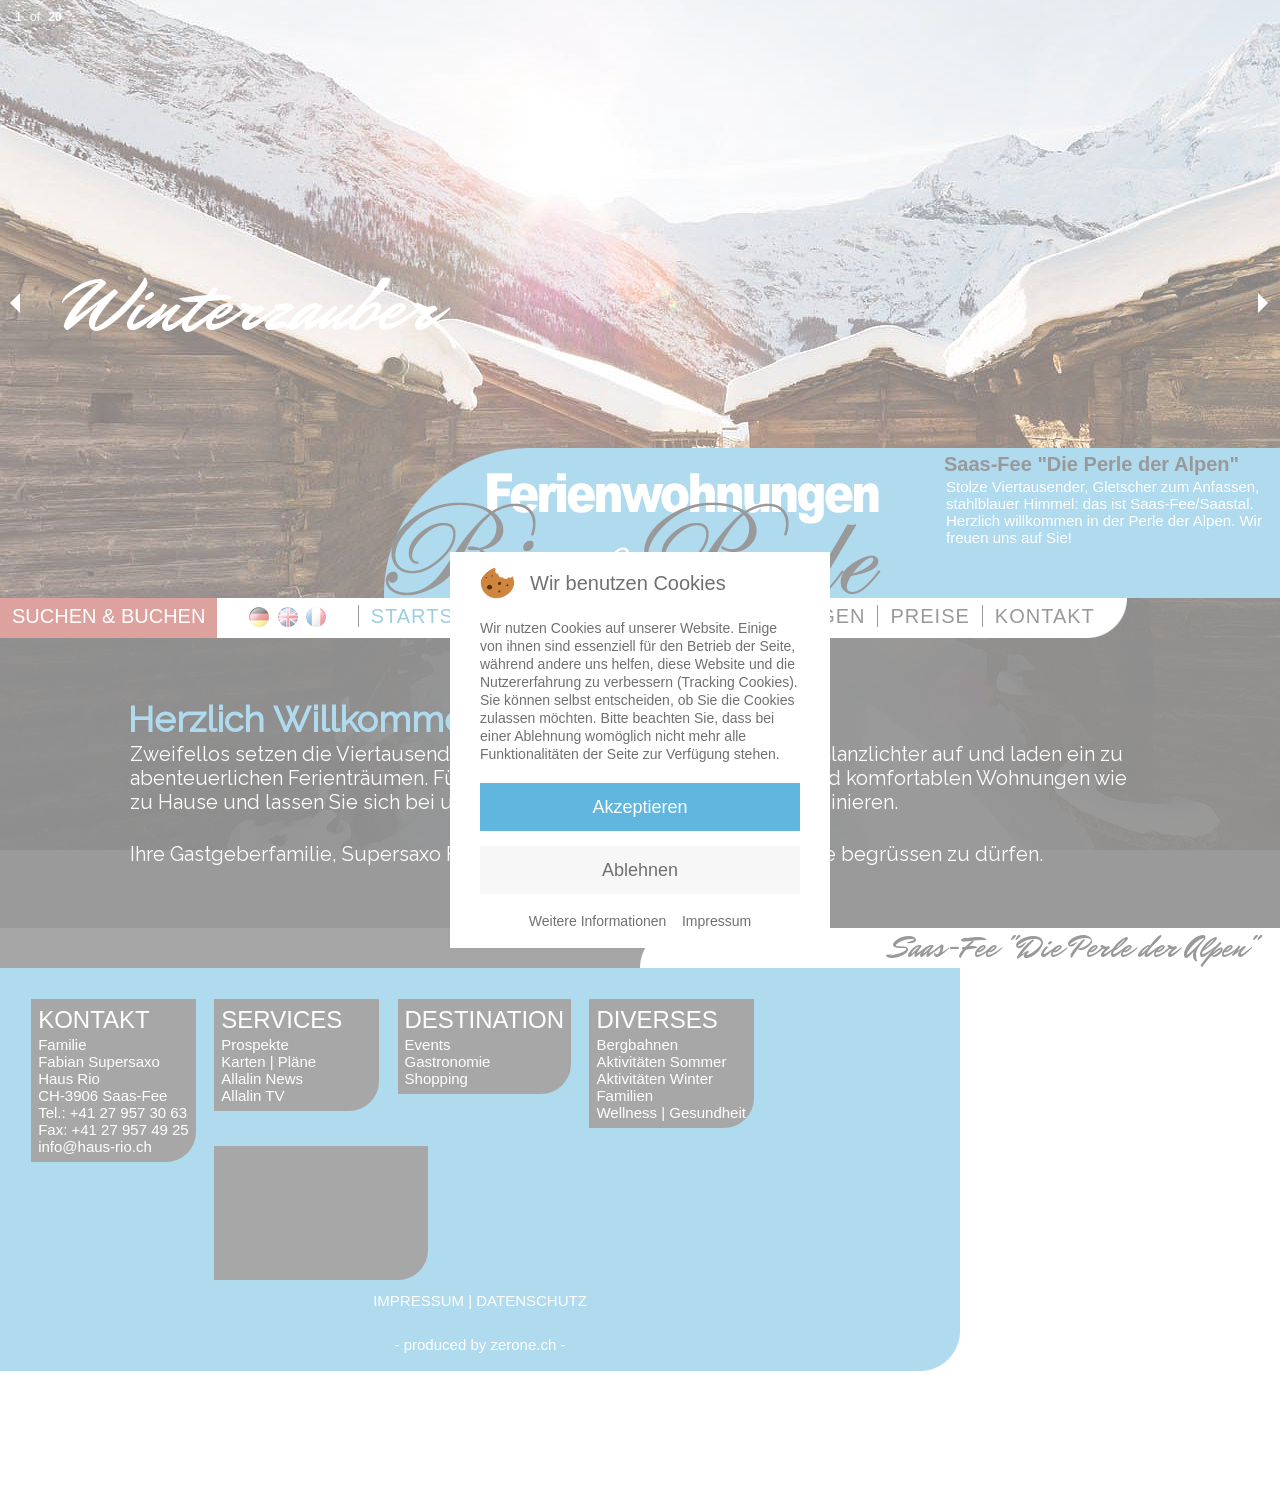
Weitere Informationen (597, 921)
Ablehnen (640, 870)
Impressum (716, 921)
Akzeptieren (639, 807)
